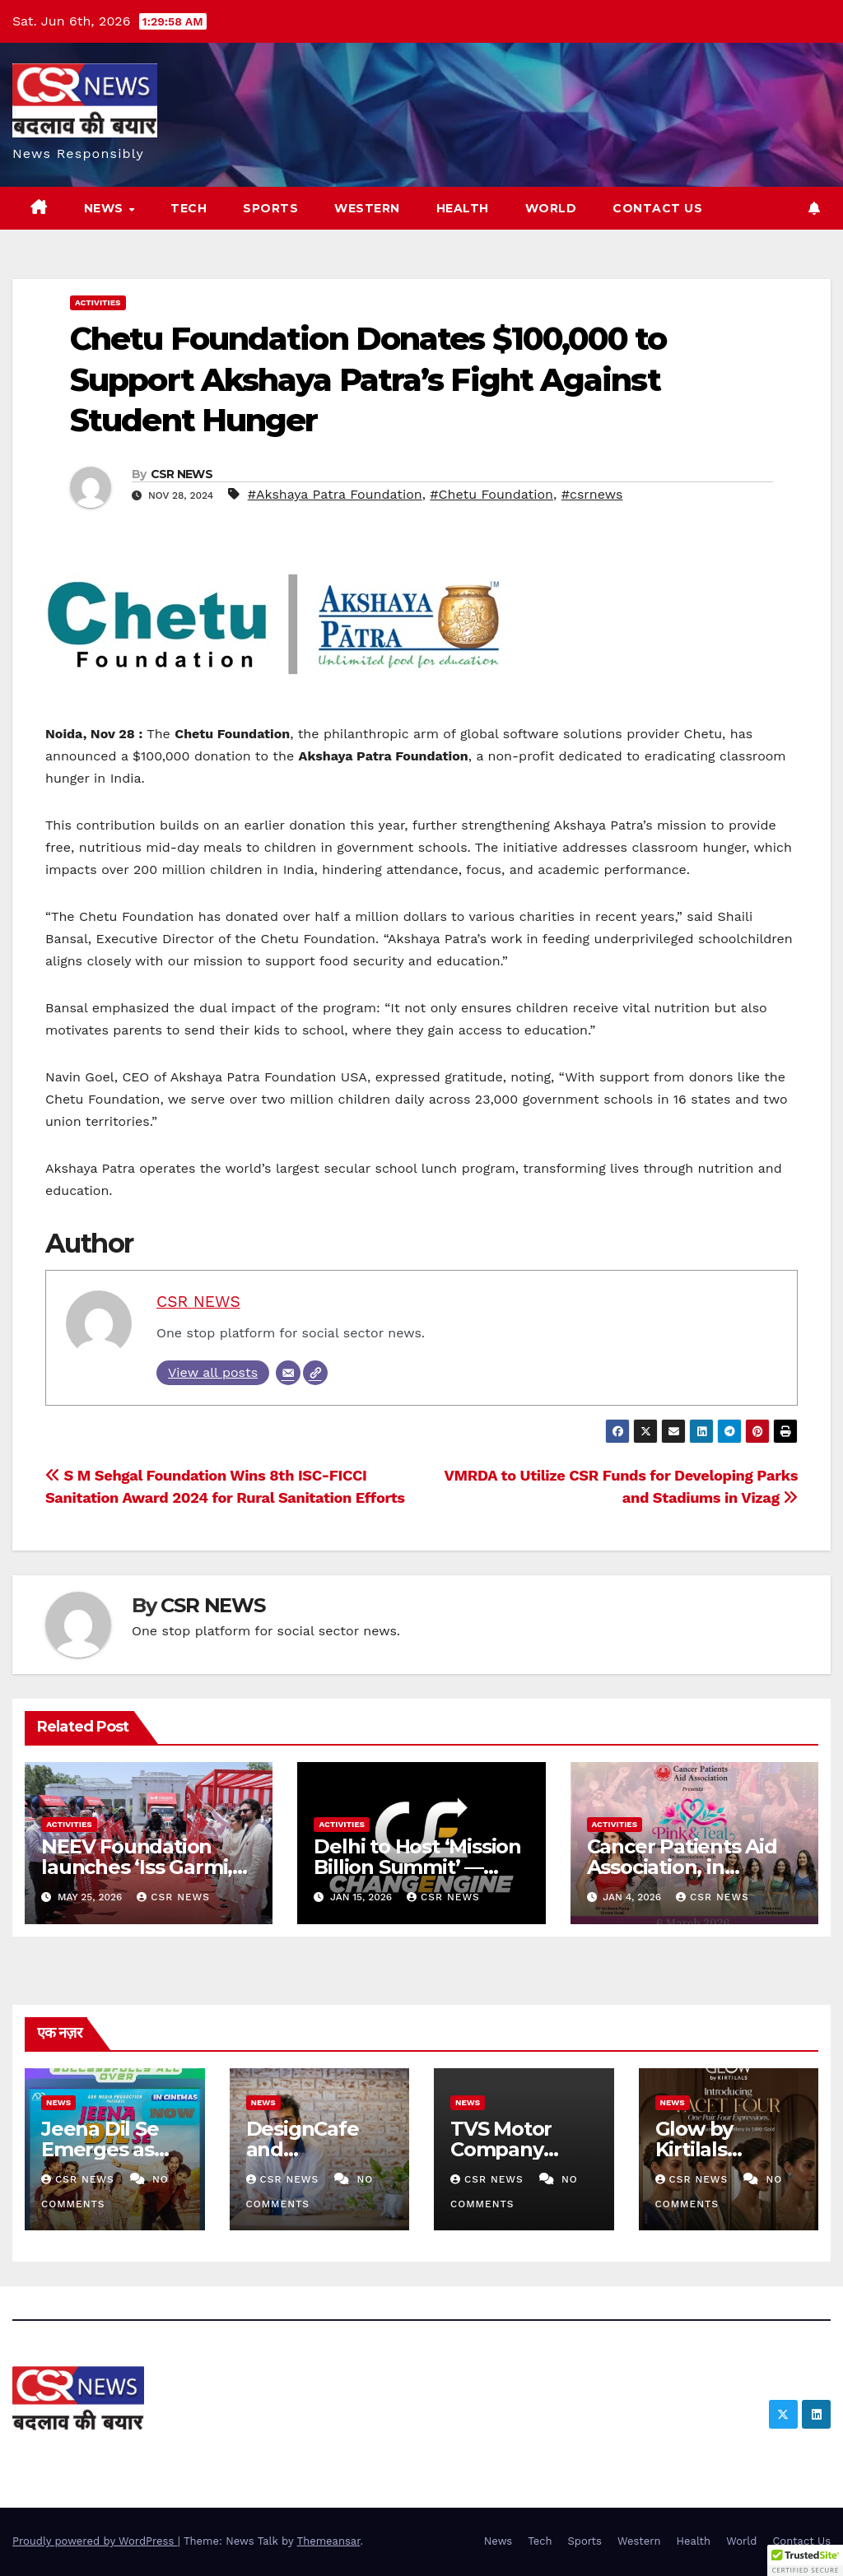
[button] (805, 2560)
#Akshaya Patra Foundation (335, 494)
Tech (188, 208)
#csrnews (592, 494)
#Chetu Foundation (491, 494)
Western (367, 208)
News (106, 208)
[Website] (315, 1372)
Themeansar (329, 2541)
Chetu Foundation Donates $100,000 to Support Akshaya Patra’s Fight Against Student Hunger (368, 379)
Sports (270, 208)
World (551, 208)
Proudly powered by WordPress (95, 2541)
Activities (98, 302)
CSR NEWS (181, 474)
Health (462, 208)
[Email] (288, 1372)
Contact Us (657, 208)
